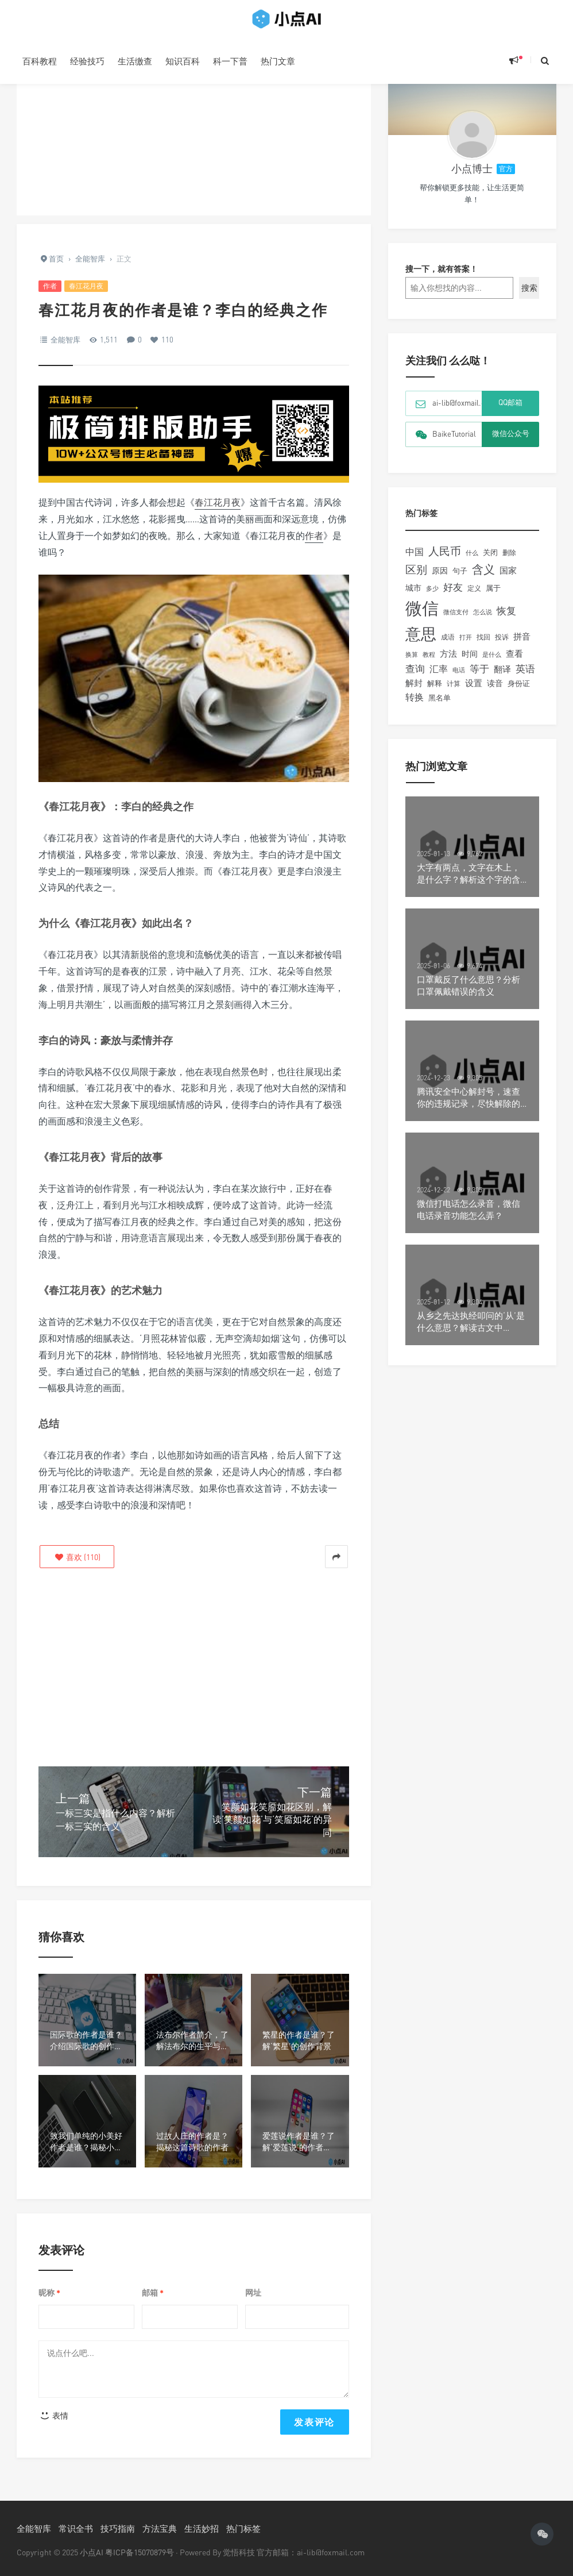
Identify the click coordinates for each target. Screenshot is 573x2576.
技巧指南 (117, 2528)
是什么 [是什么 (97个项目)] (491, 663)
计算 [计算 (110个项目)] (453, 692)
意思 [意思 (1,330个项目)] (420, 642)
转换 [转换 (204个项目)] (414, 705)
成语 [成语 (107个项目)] (448, 645)
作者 (50, 286)
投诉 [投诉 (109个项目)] (502, 645)
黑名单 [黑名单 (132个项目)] (439, 706)
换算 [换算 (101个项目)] (411, 663)
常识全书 (76, 2528)
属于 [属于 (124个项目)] (493, 596)
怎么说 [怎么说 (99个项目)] (482, 621)
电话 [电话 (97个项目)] (458, 679)
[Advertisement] (194, 135)
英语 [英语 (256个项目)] (525, 677)
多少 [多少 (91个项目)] (432, 596)
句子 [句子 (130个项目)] (459, 579)
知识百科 (182, 61)
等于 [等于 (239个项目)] (479, 677)
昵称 (49, 2293)
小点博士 (472, 177)
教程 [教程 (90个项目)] (429, 663)
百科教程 (39, 61)
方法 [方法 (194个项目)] (448, 662)
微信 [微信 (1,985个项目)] (422, 616)
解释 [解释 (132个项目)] (434, 691)
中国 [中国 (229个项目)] (414, 560)
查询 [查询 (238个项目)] (415, 677)
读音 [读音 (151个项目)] (495, 691)
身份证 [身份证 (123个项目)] (519, 692)
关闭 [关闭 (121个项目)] (490, 561)
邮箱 (153, 2293)
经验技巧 (87, 61)
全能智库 (65, 339)
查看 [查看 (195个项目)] (514, 662)
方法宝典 (159, 2528)
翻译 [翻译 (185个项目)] (502, 677)
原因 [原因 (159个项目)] (440, 579)
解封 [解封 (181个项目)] (414, 691)
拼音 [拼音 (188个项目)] (522, 645)
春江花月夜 (86, 286)
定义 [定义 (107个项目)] (474, 596)
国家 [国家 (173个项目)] (508, 579)
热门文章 (278, 61)
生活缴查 (135, 61)
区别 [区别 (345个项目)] (416, 577)
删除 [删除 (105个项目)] (509, 561)
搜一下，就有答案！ (441, 277)
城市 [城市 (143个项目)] (413, 596)
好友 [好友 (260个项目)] (453, 596)
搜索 (529, 296)
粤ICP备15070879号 (139, 2552)
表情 (53, 2415)
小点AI (92, 2552)
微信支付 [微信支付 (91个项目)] (456, 620)
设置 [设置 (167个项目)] (473, 691)
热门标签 (243, 2528)
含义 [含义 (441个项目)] (483, 578)
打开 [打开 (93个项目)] (465, 645)
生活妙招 (201, 2528)
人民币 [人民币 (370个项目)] (444, 559)
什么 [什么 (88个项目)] (472, 561)
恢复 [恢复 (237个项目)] (506, 619)
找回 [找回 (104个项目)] (483, 646)
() (77, 1557)
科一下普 (230, 61)
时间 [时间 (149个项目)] (470, 662)
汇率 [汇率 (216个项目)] (438, 677)
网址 (253, 2292)
